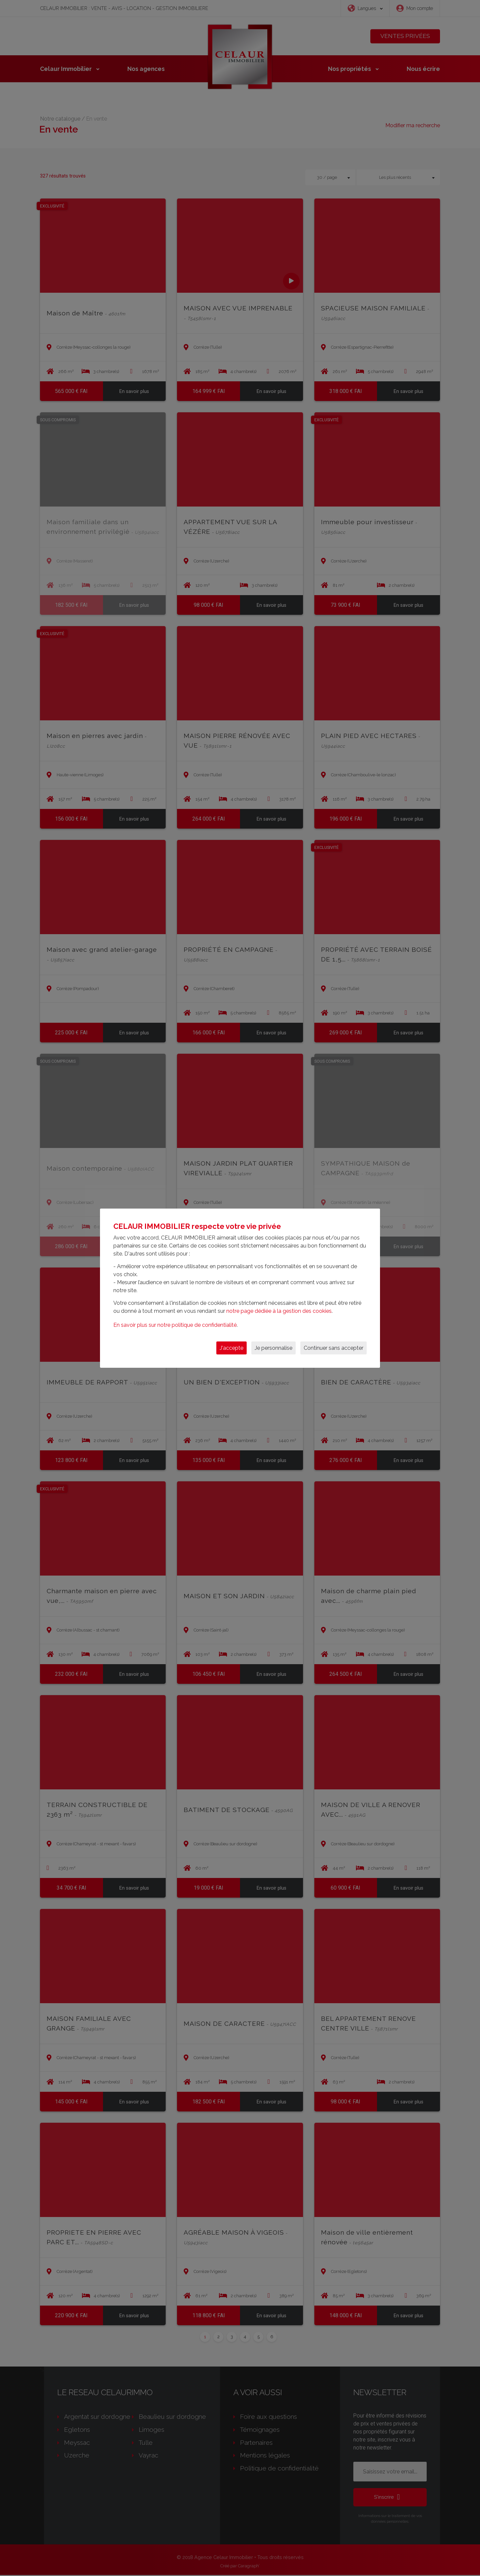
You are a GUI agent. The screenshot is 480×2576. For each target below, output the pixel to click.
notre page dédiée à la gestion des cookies (279, 1311)
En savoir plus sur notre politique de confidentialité (175, 1325)
